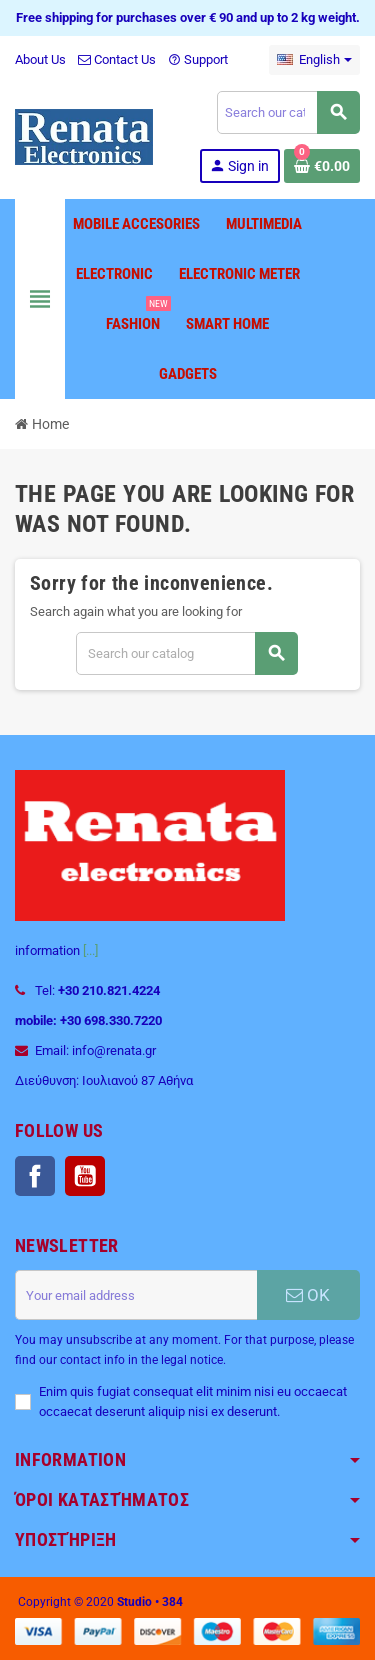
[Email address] (136, 1295)
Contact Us (117, 59)
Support (198, 59)
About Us (40, 59)
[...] (90, 950)
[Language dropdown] (314, 60)
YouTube (85, 1176)
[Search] (288, 112)
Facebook (35, 1176)
